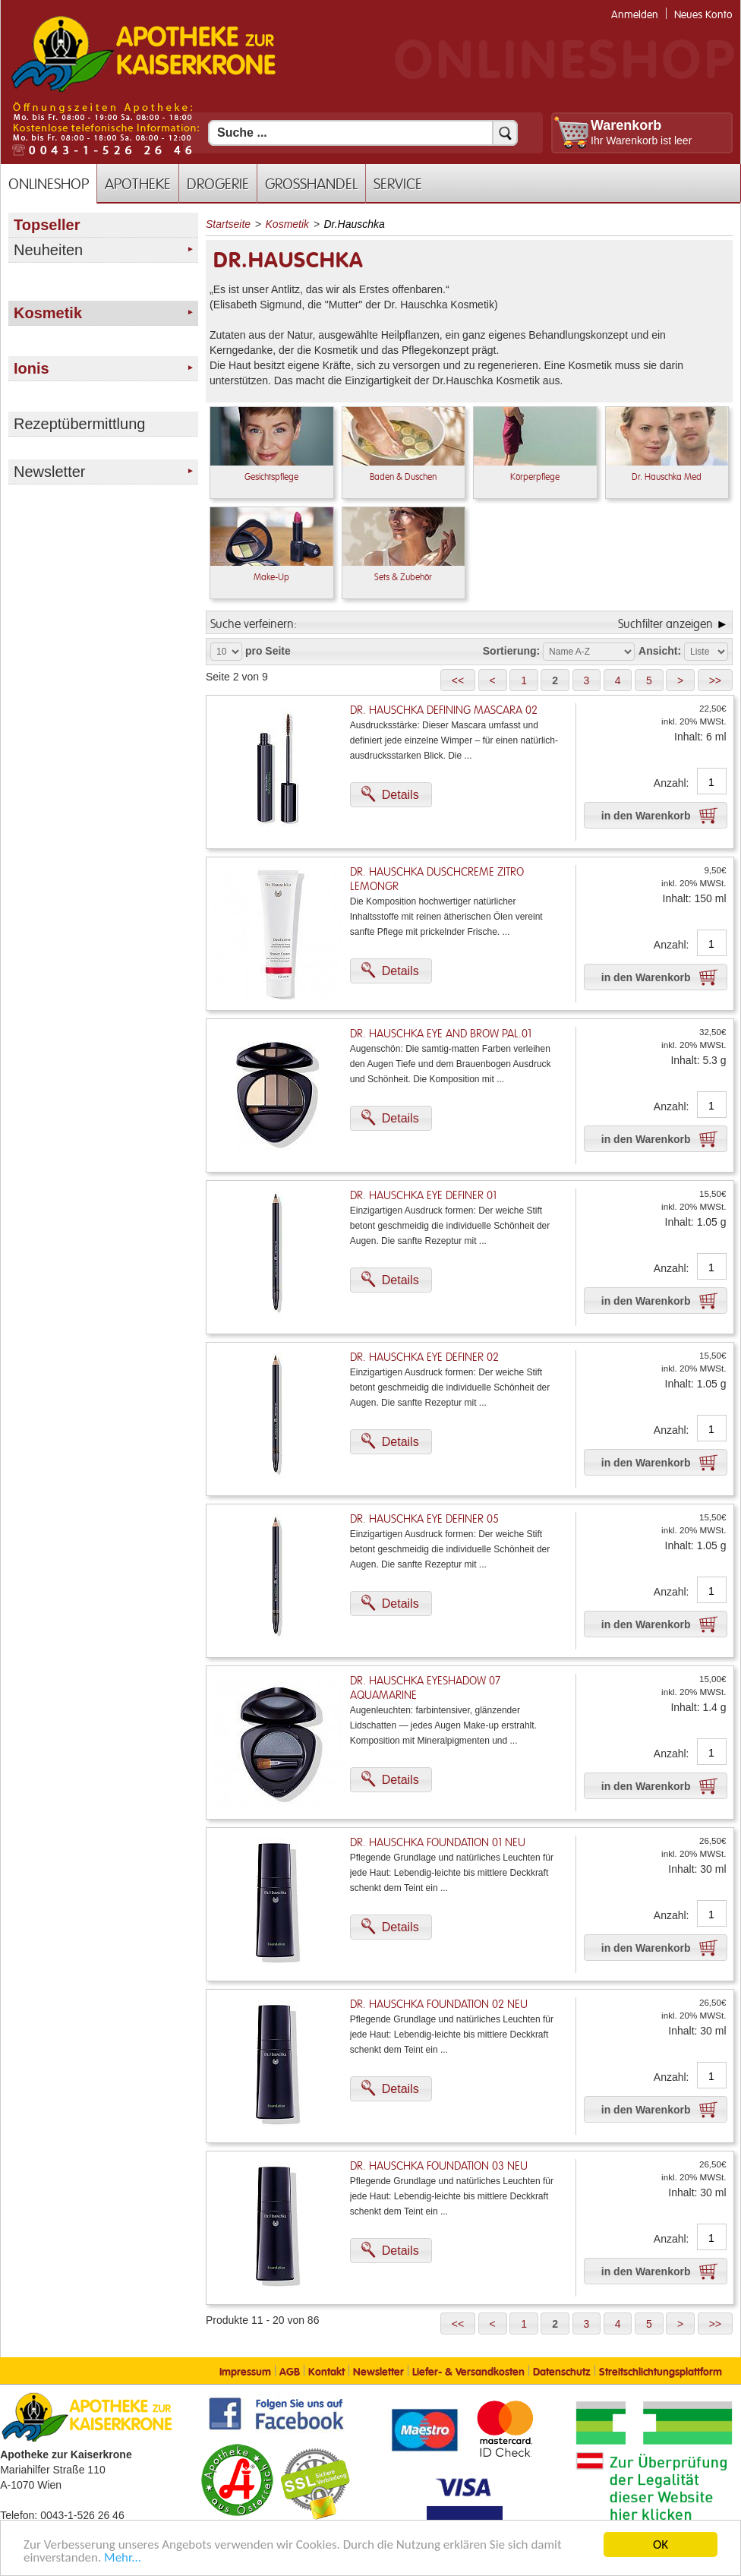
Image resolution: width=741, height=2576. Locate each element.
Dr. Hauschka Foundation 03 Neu (439, 2166)
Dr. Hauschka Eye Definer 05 (424, 1519)
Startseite (228, 224)
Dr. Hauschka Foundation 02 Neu (439, 2004)
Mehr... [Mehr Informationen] (122, 2557)
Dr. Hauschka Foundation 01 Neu (437, 1843)
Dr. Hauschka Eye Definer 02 (424, 1357)
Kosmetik (288, 224)
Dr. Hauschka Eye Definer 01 (423, 1196)
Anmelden (634, 14)
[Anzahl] (711, 782)
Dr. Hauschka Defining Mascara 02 (444, 710)
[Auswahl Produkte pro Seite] (226, 651)
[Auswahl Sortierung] (589, 651)
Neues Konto (703, 14)
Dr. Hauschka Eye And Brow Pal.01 (440, 1034)
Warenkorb (626, 125)
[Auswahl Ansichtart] (706, 651)
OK (660, 2544)
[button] (457, 680)
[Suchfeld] (363, 133)
